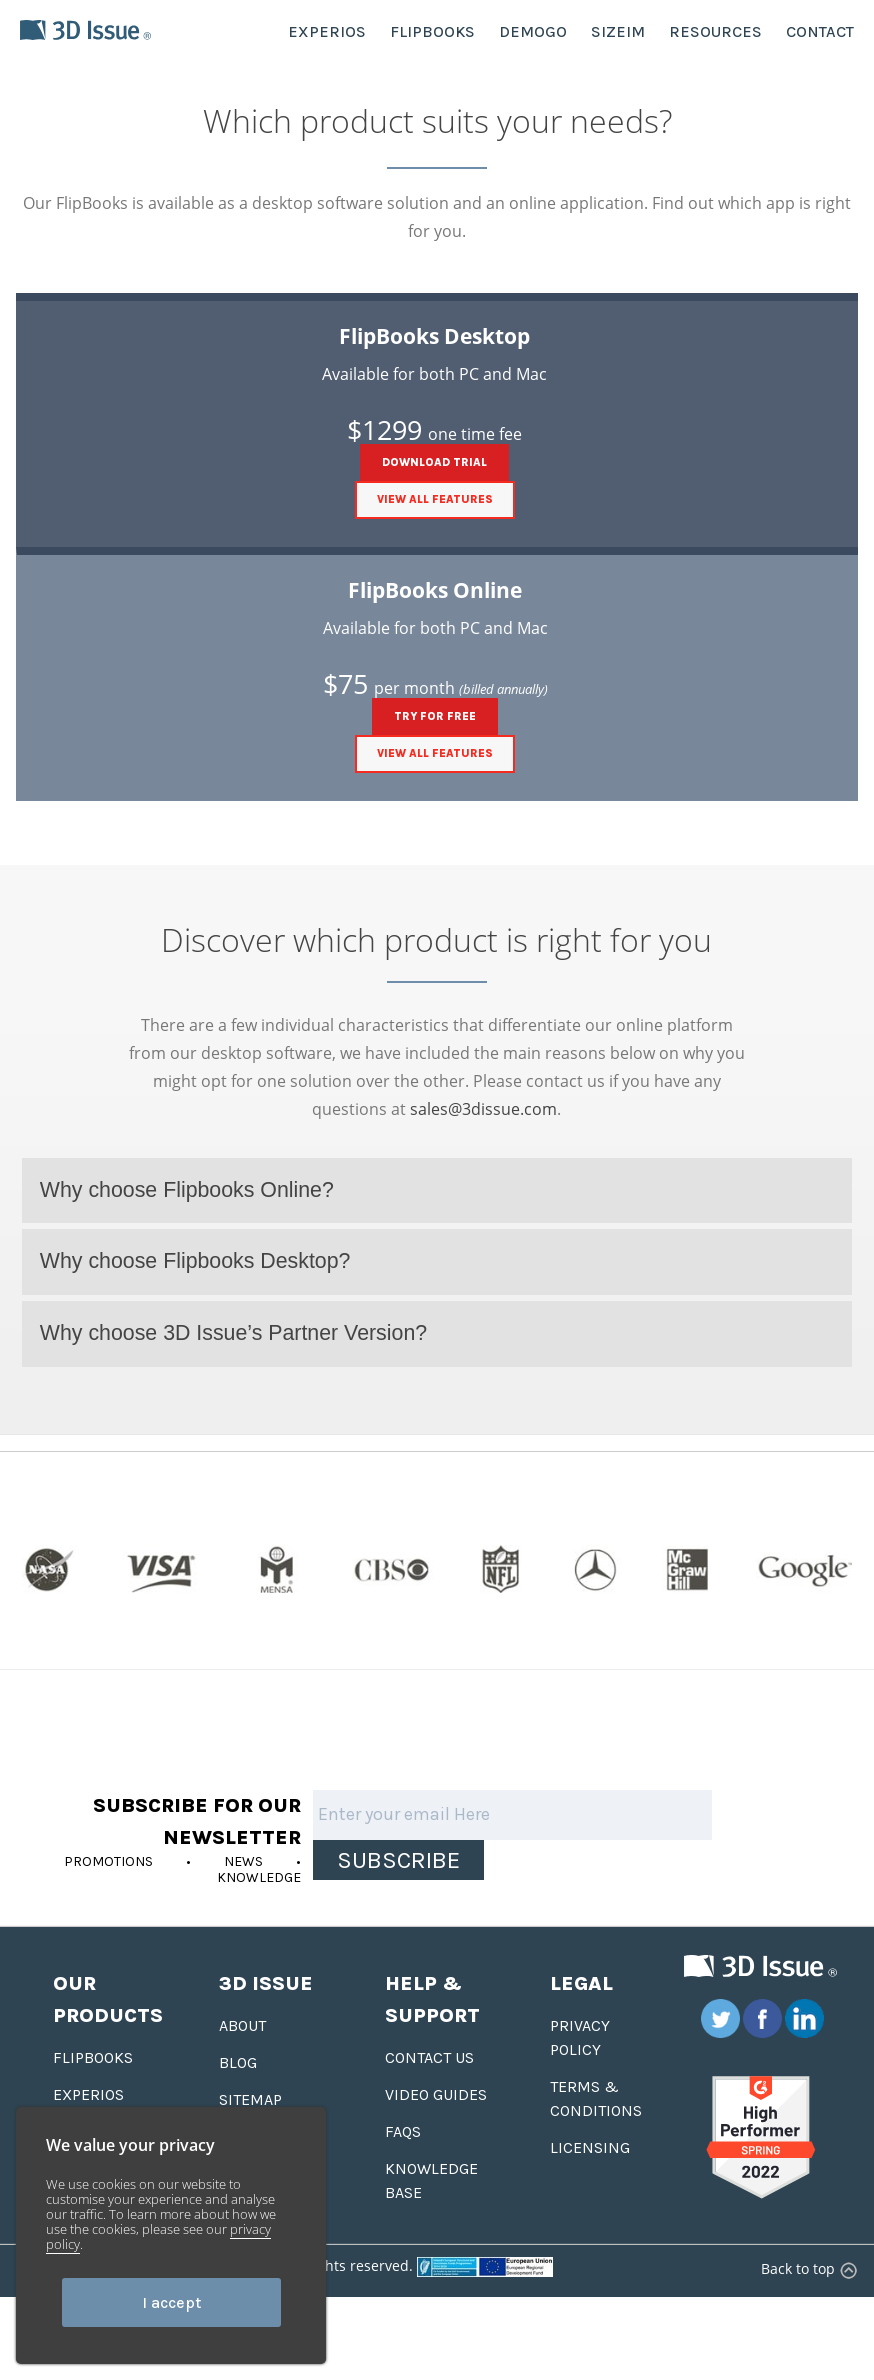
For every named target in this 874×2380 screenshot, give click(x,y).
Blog (238, 2062)
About (242, 2025)
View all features (435, 499)
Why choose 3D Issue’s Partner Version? (233, 1333)
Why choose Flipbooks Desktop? (195, 1261)
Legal (581, 1983)
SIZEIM (618, 31)
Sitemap (250, 2099)
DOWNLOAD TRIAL (434, 462)
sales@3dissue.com (483, 1109)
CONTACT (820, 31)
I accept (171, 2302)
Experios (88, 2094)
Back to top (806, 2268)
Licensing (590, 2147)
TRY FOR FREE (435, 716)
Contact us (429, 2057)
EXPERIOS (327, 31)
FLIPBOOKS (432, 31)
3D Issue (266, 1983)
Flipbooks (93, 2057)
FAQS (403, 2131)
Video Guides (436, 2094)
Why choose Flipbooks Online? (187, 1190)
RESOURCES (715, 31)
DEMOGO (533, 31)
